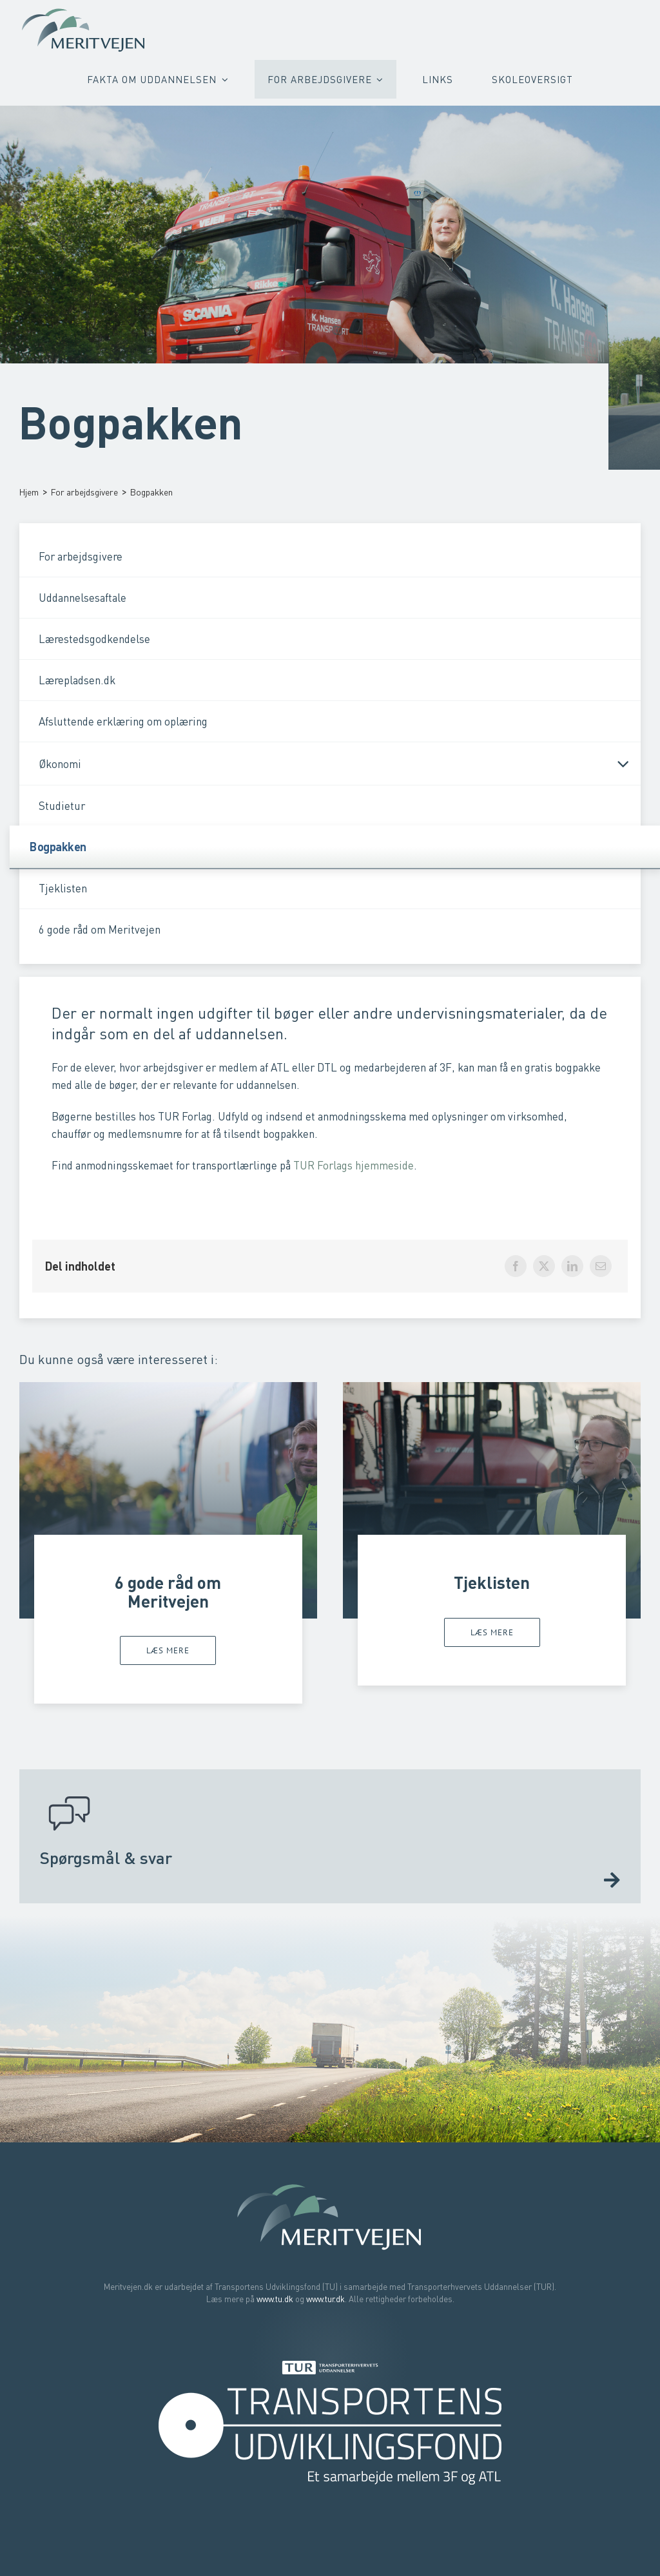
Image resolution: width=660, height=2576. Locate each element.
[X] (544, 1266)
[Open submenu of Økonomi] (618, 763)
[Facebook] (515, 1266)
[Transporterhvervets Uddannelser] (330, 2364)
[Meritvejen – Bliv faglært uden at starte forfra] (83, 10)
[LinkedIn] (572, 1266)
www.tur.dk (325, 2298)
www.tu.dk (275, 2298)
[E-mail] (601, 1266)
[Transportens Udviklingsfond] (330, 2392)
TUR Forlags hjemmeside (353, 1165)
